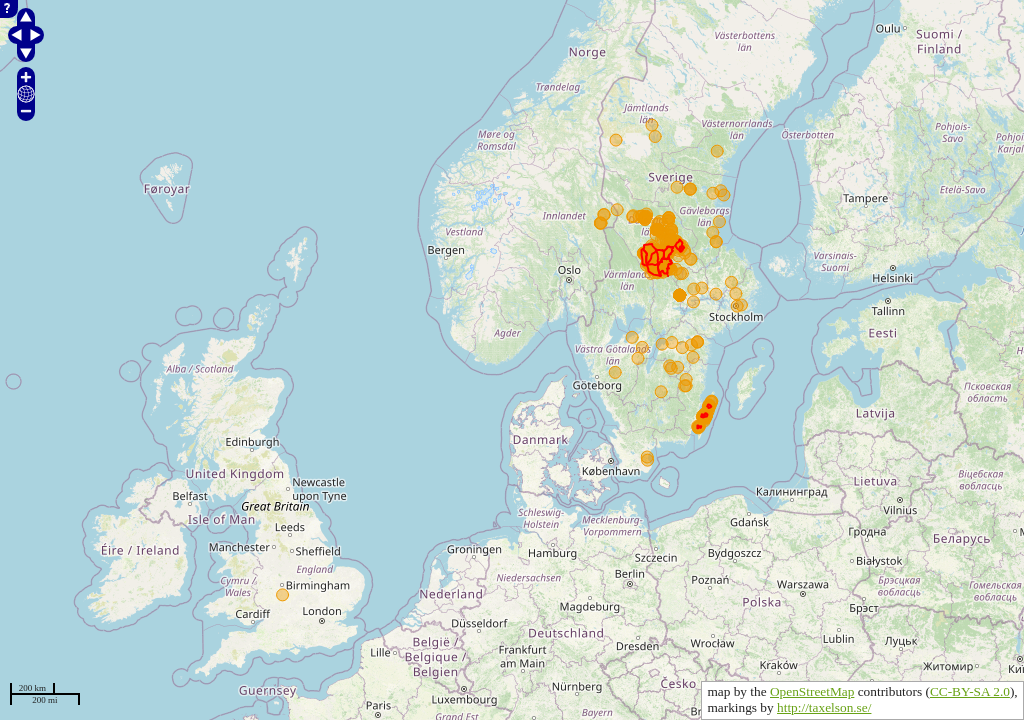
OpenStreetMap (812, 691)
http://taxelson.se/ (824, 707)
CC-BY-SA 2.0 (970, 691)
